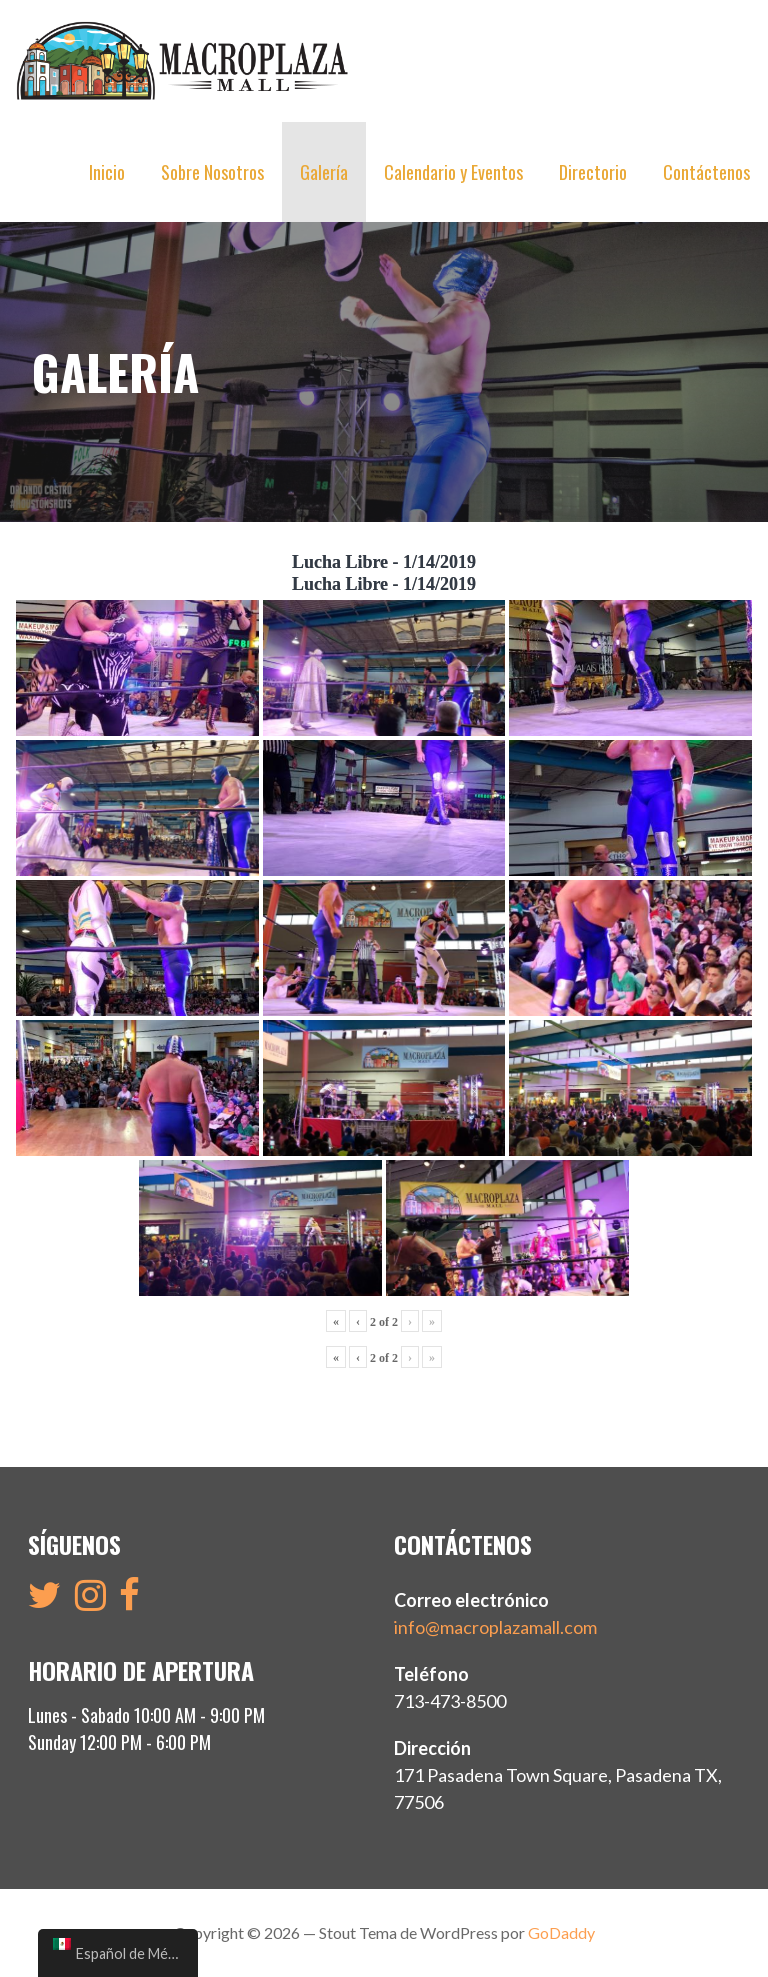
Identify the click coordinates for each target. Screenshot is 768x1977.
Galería (324, 172)
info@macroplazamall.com (495, 1627)
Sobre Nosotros (212, 172)
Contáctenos (706, 172)
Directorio (593, 172)
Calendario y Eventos (453, 172)
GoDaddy (561, 1932)
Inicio (107, 172)
